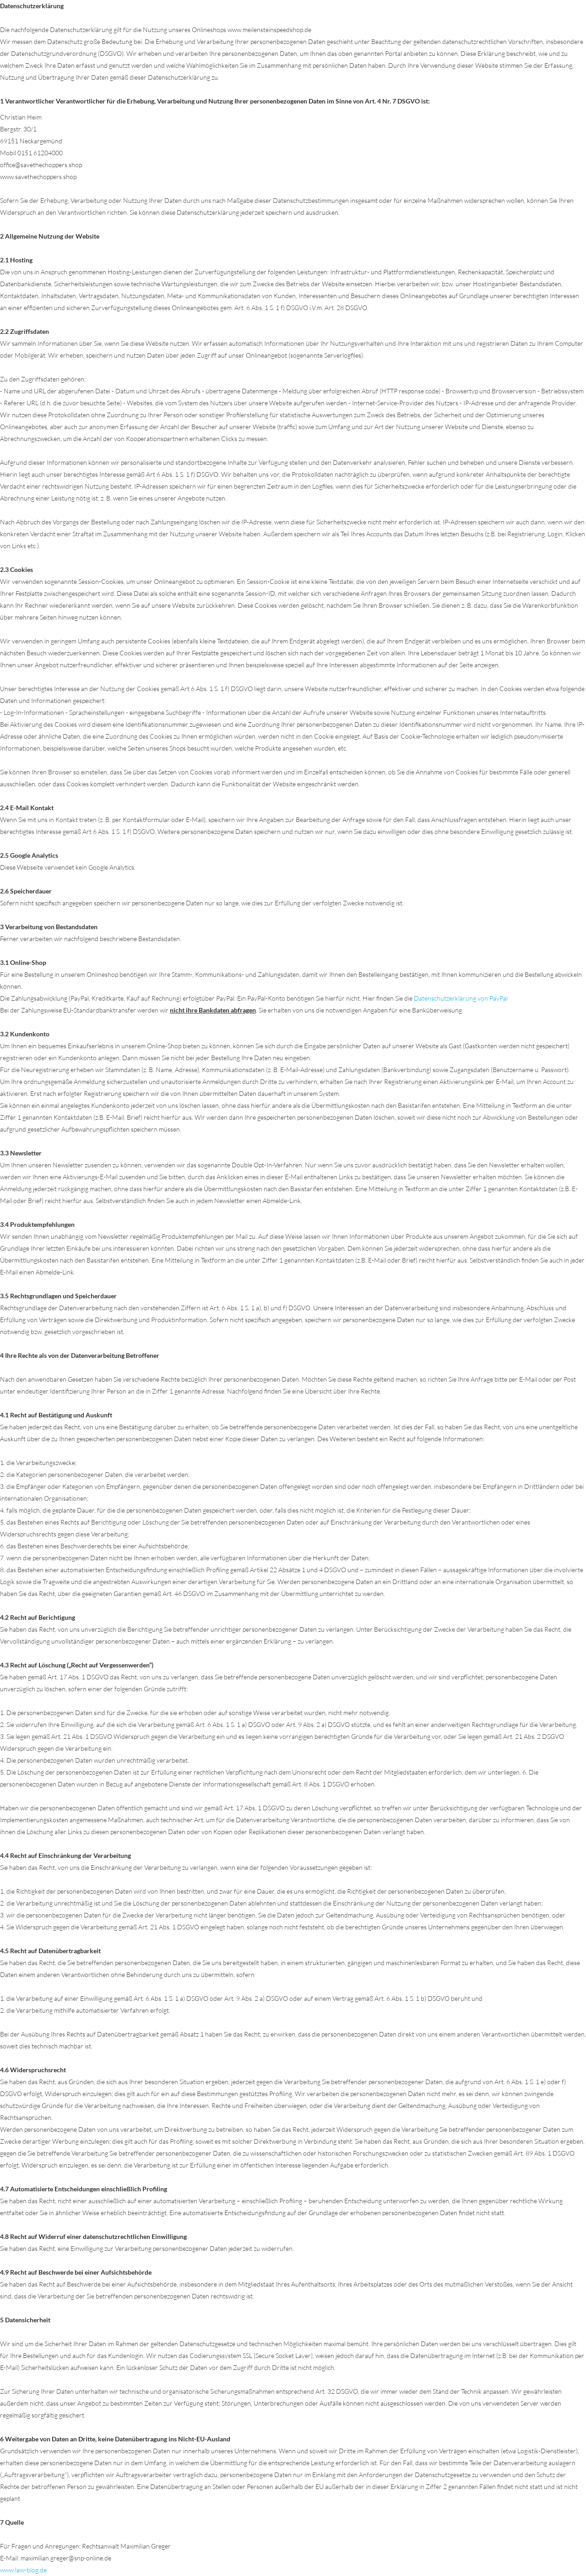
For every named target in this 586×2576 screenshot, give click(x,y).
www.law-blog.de (23, 2570)
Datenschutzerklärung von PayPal (461, 998)
